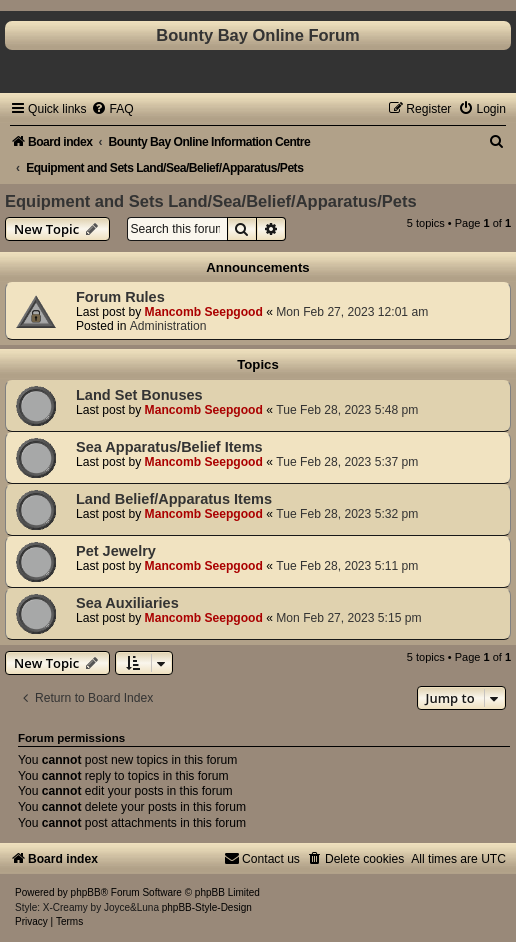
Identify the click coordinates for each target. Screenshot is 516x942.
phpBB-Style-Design (207, 907)
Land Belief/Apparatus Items (174, 499)
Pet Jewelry (116, 551)
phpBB (86, 892)
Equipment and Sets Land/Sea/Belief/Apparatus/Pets (211, 201)
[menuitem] (112, 109)
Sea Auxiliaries (127, 603)
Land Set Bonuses (139, 395)
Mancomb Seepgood (204, 312)
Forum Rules (120, 297)
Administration (168, 326)
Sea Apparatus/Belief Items (169, 447)
